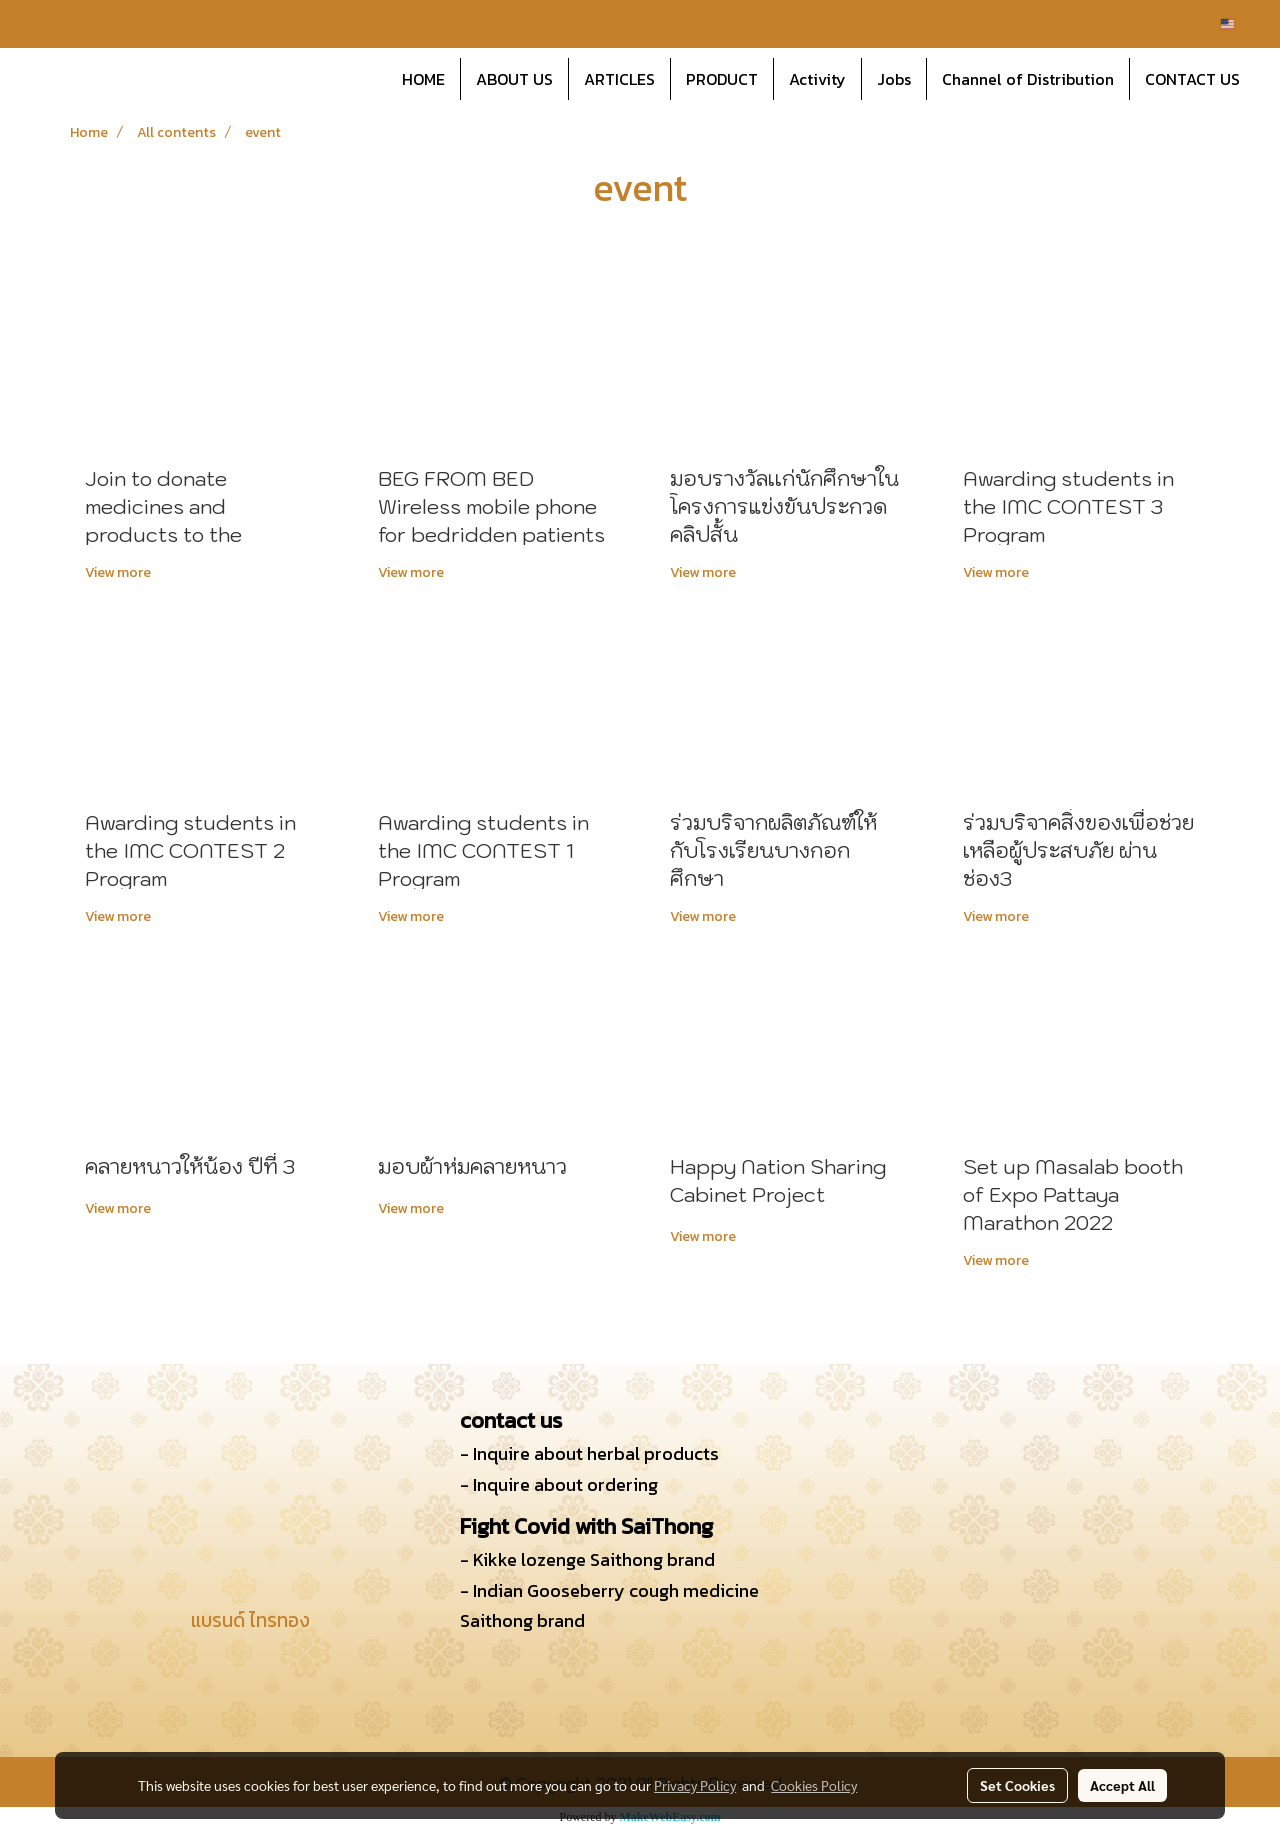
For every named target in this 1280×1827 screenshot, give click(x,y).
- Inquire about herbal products (589, 1453)
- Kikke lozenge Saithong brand (587, 1559)
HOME (423, 79)
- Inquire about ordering (559, 1484)
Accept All (1122, 1785)
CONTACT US (1192, 79)
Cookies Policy (814, 1785)
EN (1235, 23)
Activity (817, 79)
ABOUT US (514, 79)
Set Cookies (1017, 1785)
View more (119, 572)
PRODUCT (722, 79)
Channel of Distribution (1028, 79)
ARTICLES (619, 79)
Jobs (894, 79)
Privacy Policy (695, 1785)
